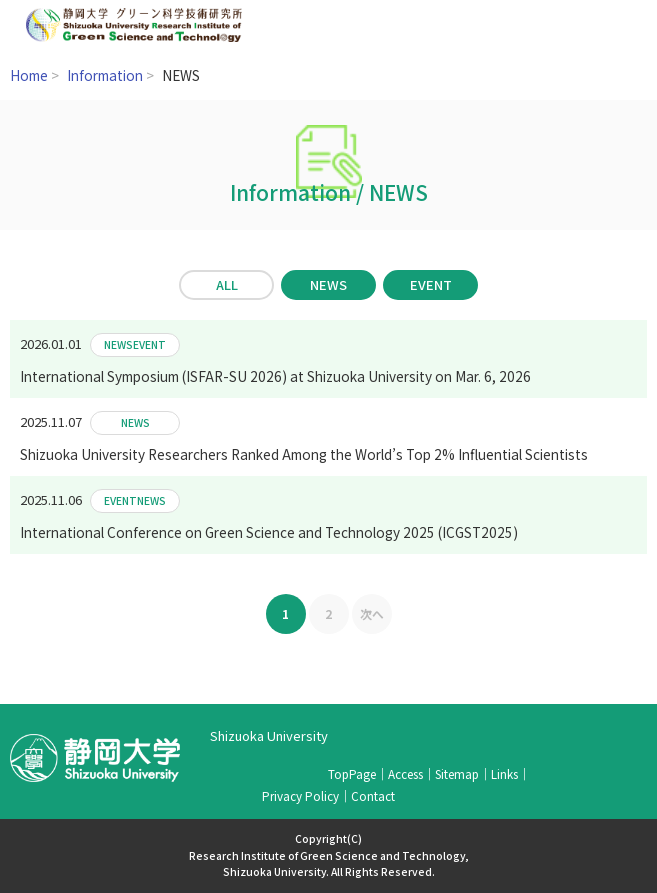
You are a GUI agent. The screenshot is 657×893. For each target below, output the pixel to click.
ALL (227, 284)
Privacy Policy (300, 795)
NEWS (328, 284)
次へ (372, 613)
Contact (373, 795)
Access (405, 773)
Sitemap (457, 773)
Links (504, 773)
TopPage (352, 773)
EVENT (431, 284)
